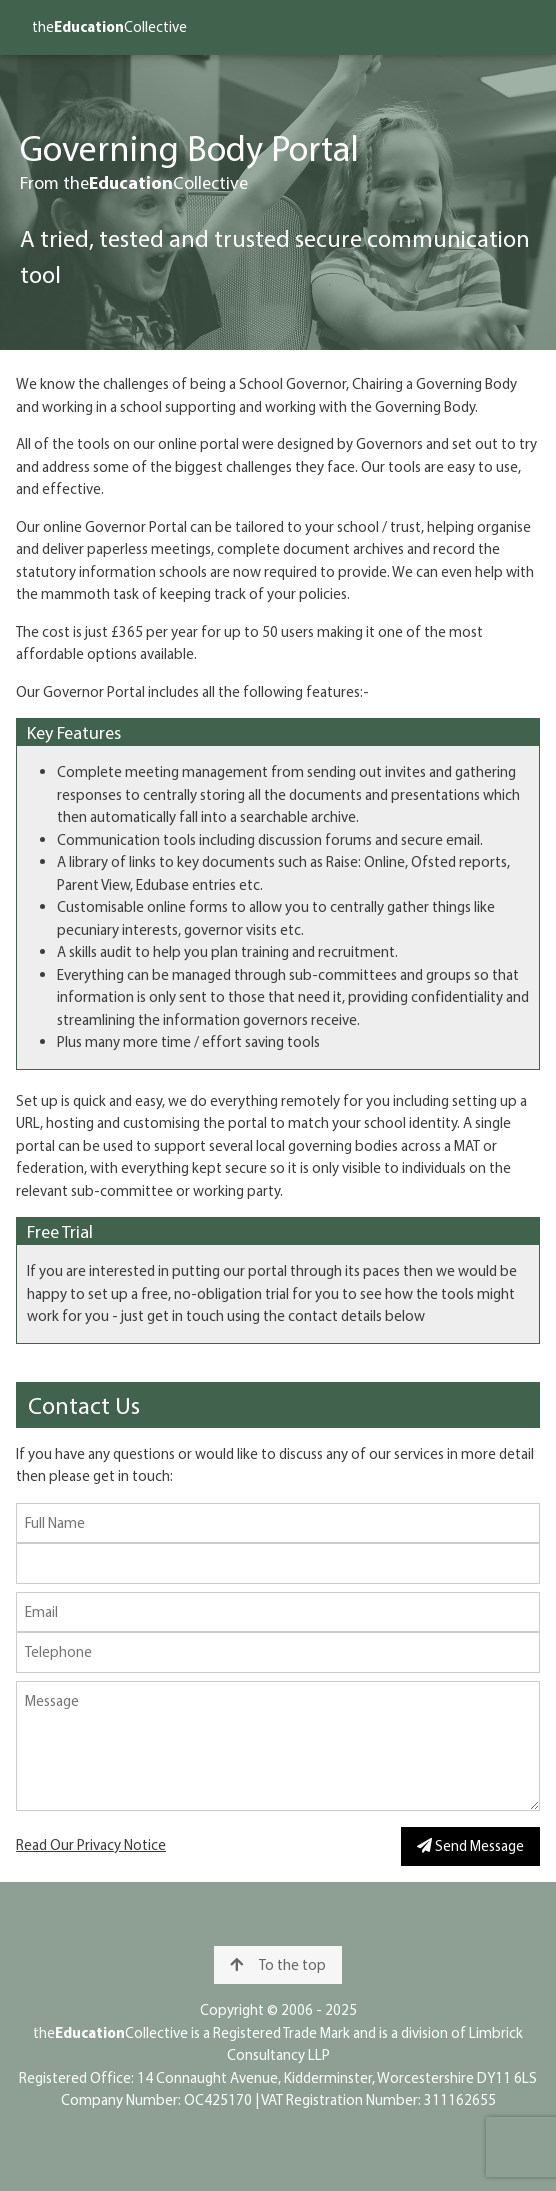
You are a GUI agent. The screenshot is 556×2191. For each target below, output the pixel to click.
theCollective (109, 26)
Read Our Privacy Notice (91, 1844)
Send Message (470, 1845)
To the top (278, 1964)
